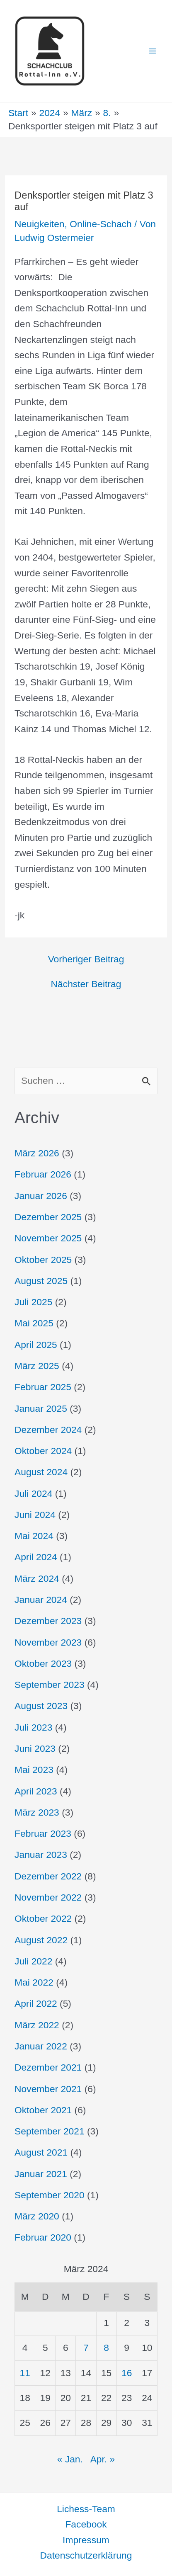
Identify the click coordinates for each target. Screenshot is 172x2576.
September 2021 (50, 2131)
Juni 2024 (35, 1514)
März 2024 (37, 1578)
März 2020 (37, 2216)
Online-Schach (101, 224)
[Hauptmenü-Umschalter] (152, 51)
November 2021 (48, 2088)
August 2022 (41, 1940)
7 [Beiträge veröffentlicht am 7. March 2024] (86, 2347)
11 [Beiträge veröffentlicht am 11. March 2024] (24, 2372)
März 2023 (37, 1812)
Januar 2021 (41, 2173)
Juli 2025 (33, 1301)
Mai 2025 (34, 1323)
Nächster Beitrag (86, 984)
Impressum (86, 2540)
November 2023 (48, 1642)
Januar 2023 (41, 1854)
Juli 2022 (33, 1961)
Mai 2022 (34, 1982)
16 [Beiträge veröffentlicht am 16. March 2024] (126, 2372)
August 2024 (41, 1471)
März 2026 (37, 1153)
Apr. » (102, 2459)
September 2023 (50, 1684)
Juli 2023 (33, 1727)
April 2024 (36, 1556)
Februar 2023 (43, 1833)
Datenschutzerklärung (86, 2555)
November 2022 (48, 1897)
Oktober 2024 (43, 1450)
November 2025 (48, 1238)
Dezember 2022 (48, 1876)
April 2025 (36, 1344)
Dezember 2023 (48, 1620)
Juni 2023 (35, 1748)
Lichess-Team (86, 2508)
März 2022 (37, 2025)
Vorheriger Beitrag (86, 959)
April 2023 (36, 1791)
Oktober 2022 (43, 1918)
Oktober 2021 (43, 2110)
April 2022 (36, 2003)
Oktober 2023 (43, 1663)
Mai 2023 (34, 1769)
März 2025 (37, 1365)
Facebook (86, 2524)
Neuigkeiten (39, 224)
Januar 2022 (41, 2046)
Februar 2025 (43, 1386)
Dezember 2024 (48, 1429)
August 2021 (41, 2152)
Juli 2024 (33, 1493)
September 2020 (50, 2195)
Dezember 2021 (48, 2067)
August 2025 (41, 1280)
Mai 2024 (34, 1535)
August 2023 (41, 1705)
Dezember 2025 (48, 1217)
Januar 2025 (41, 1408)
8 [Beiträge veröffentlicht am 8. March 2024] (106, 2347)
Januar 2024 (41, 1599)
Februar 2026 (43, 1174)
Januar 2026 (41, 1195)
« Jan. (70, 2459)
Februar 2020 (43, 2237)
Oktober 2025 (43, 1259)
